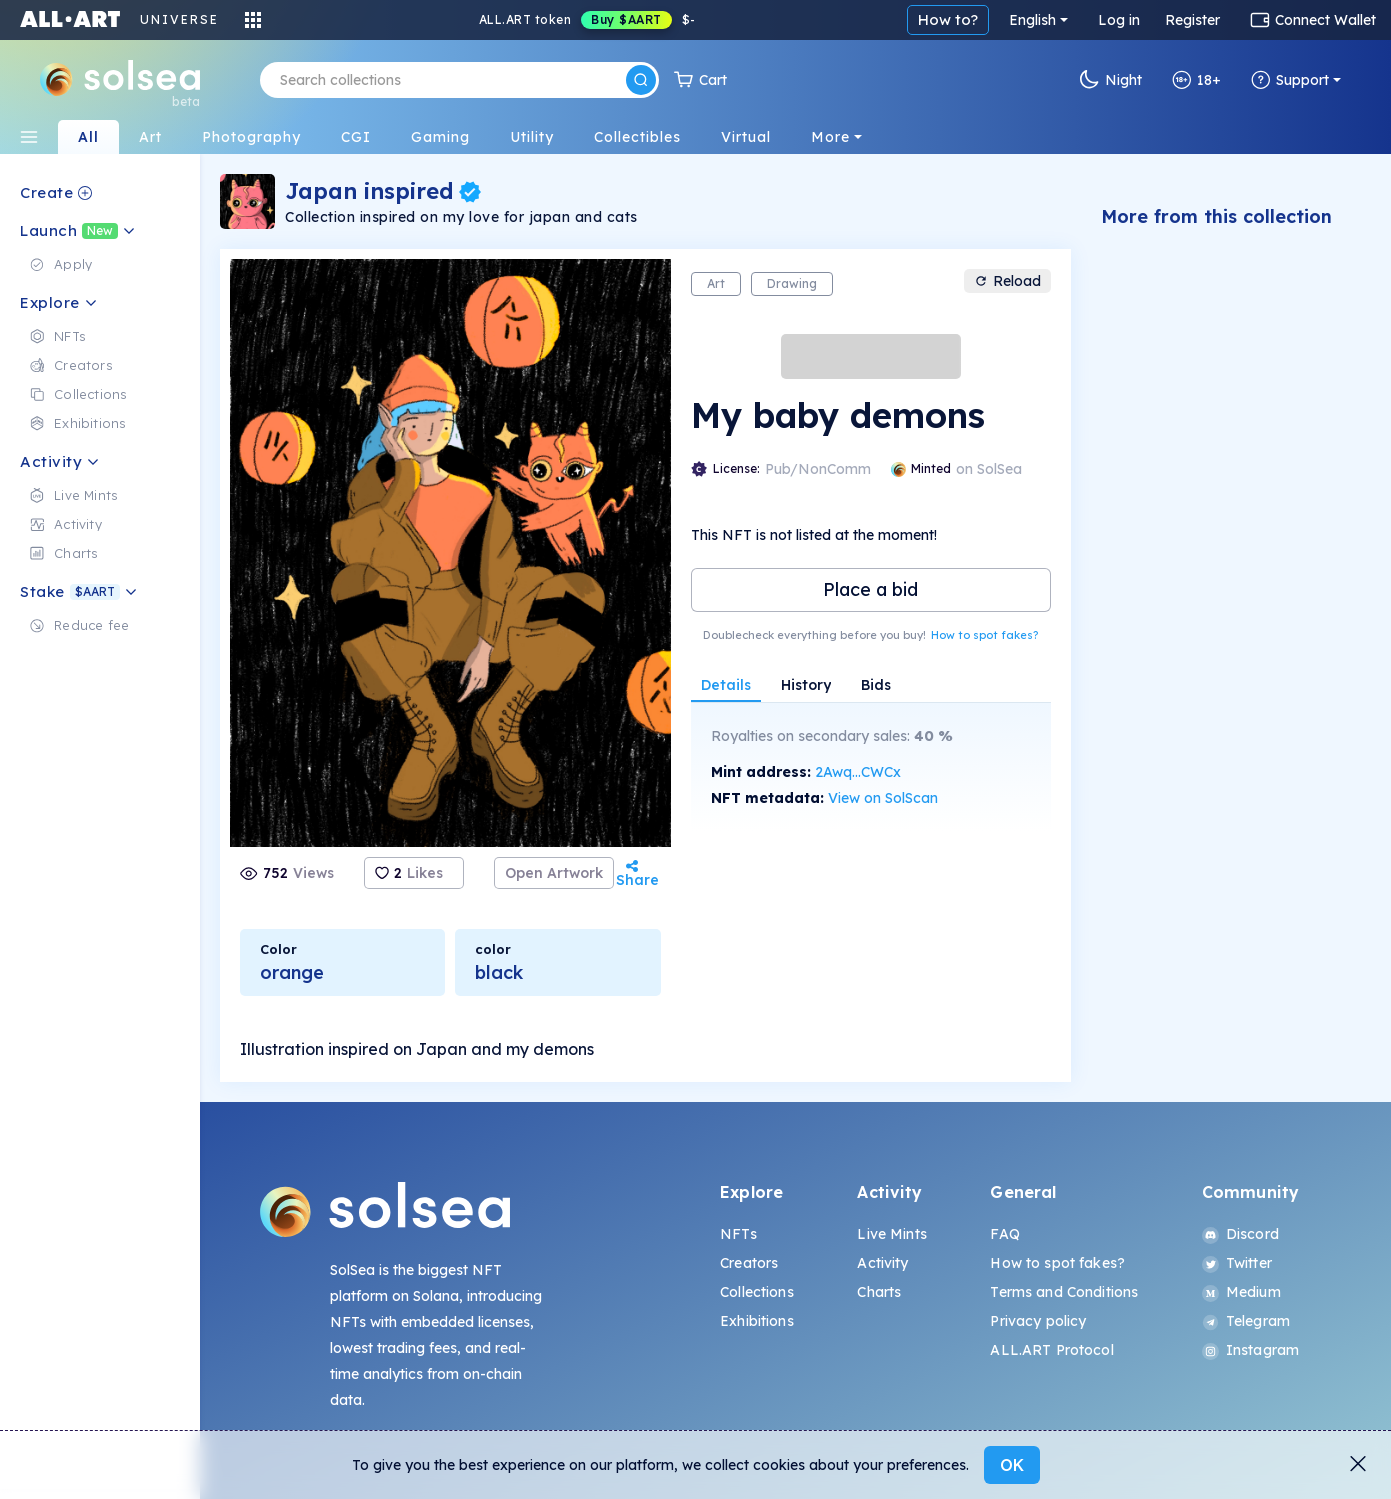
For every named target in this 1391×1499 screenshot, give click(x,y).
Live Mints (891, 1234)
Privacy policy (1038, 1321)
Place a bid (870, 589)
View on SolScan (883, 798)
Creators (749, 1263)
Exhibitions (757, 1321)
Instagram (1250, 1350)
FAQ (1004, 1234)
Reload (1007, 281)
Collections (757, 1292)
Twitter (1237, 1263)
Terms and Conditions (1064, 1292)
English (1032, 20)
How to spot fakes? (984, 635)
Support (1290, 80)
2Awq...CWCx (858, 772)
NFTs (738, 1234)
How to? (948, 19)
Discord (1240, 1234)
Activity (882, 1263)
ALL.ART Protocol (1051, 1350)
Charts (879, 1292)
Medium (1241, 1292)
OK (1012, 1465)
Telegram (1246, 1321)
